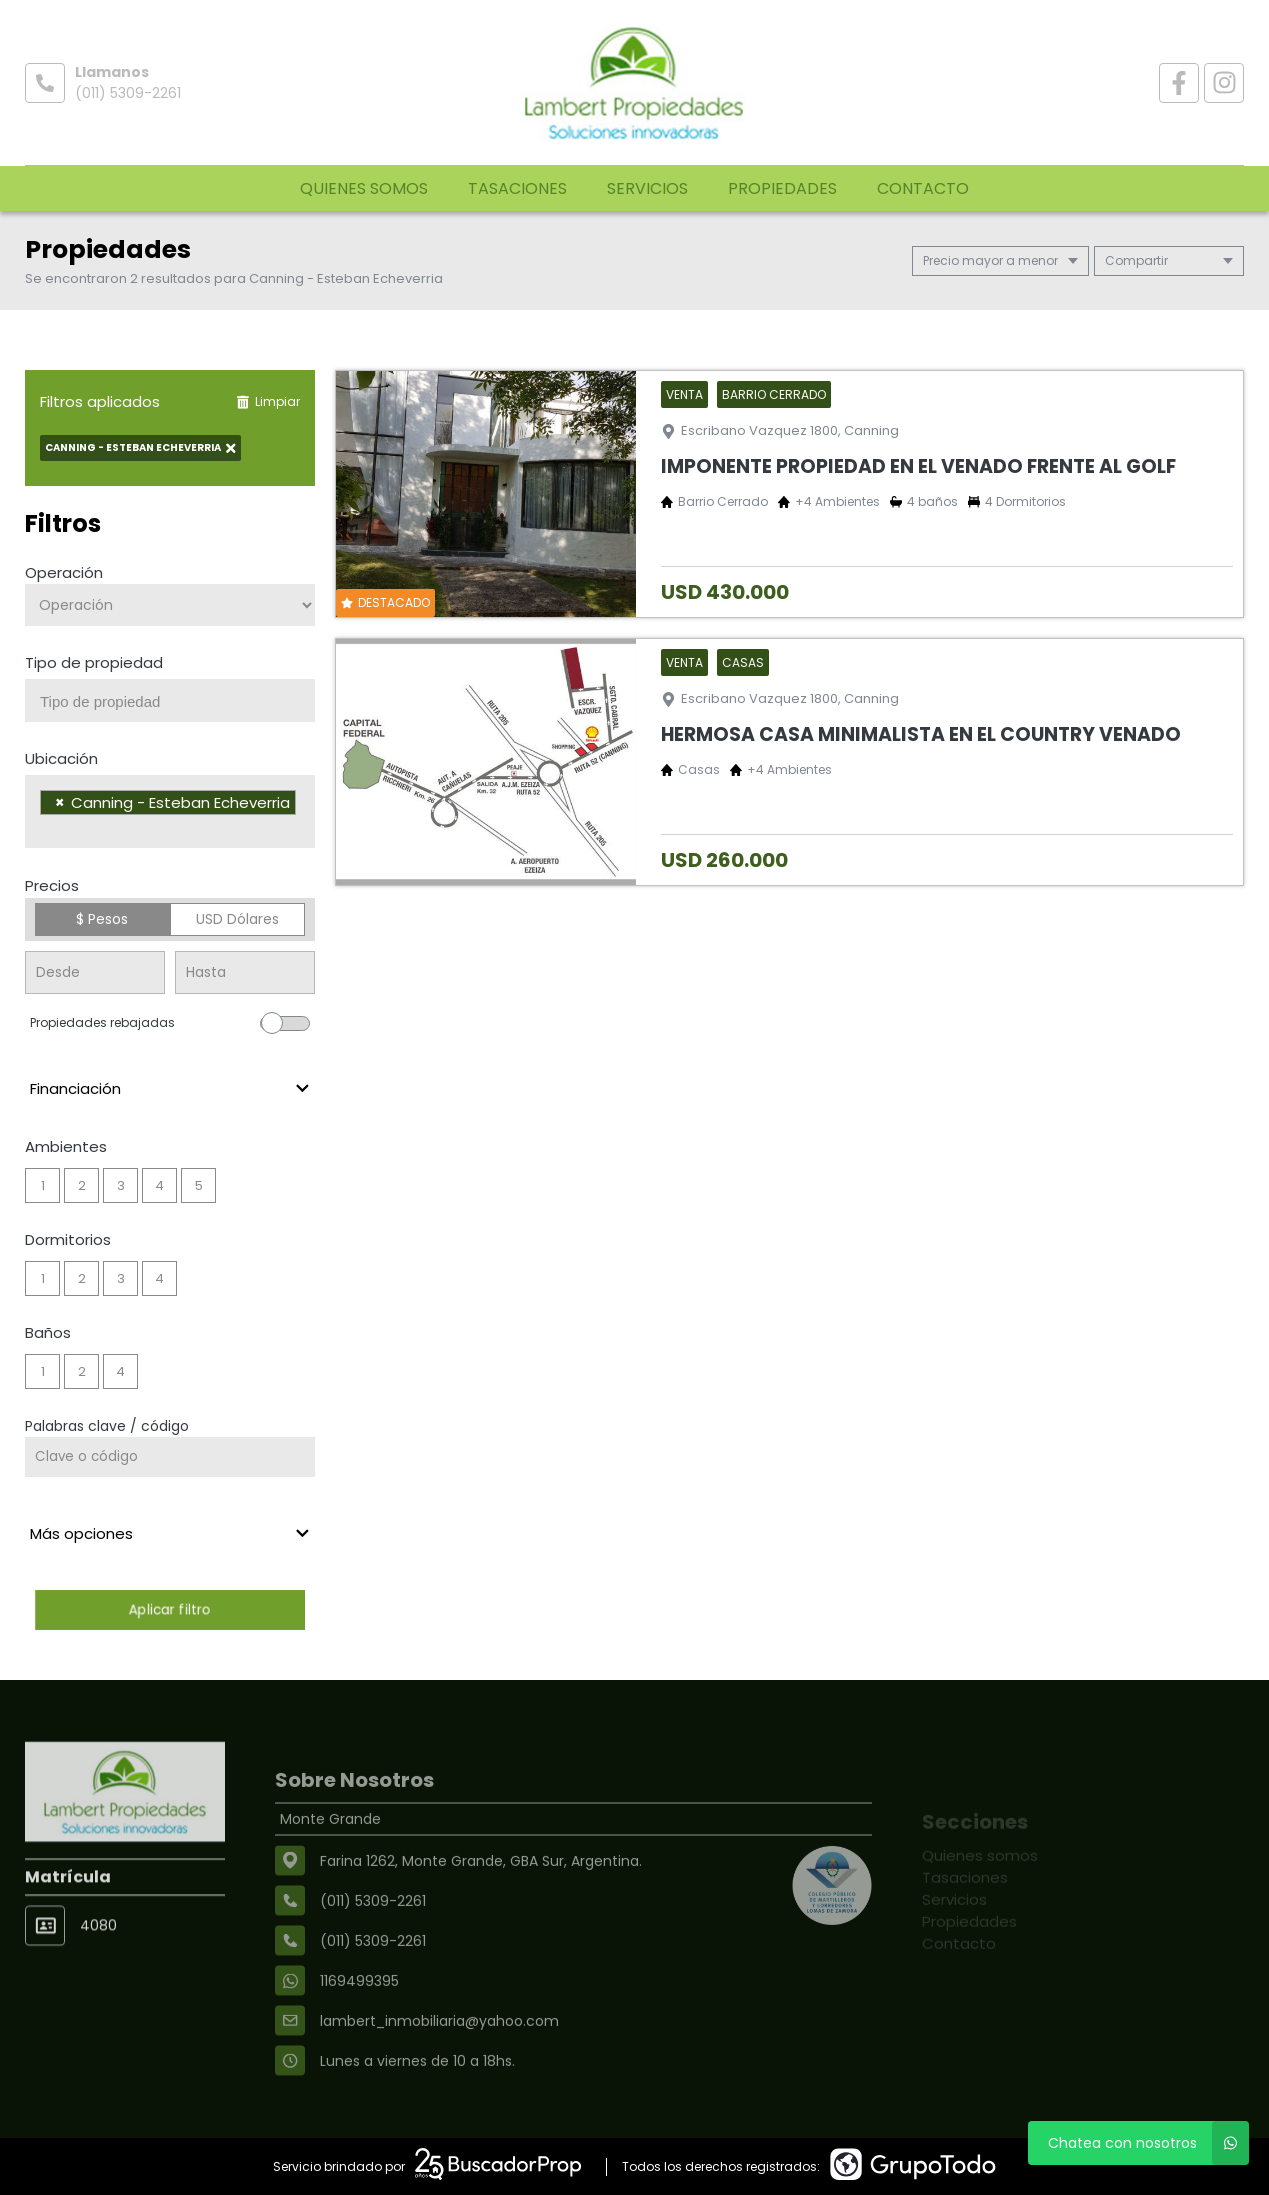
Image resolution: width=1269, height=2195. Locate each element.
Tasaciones (517, 188)
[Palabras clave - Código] (170, 1457)
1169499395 (359, 2032)
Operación (64, 572)
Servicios (647, 188)
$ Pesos (102, 919)
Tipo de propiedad (94, 662)
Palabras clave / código (107, 1426)
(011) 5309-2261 (128, 93)
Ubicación (61, 758)
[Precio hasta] (245, 972)
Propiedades (782, 188)
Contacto (923, 188)
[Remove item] (60, 802)
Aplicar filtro (169, 1609)
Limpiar (268, 401)
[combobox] (170, 700)
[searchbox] (177, 702)
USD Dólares (237, 919)
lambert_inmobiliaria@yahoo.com (439, 2072)
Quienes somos (364, 188)
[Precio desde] (95, 972)
